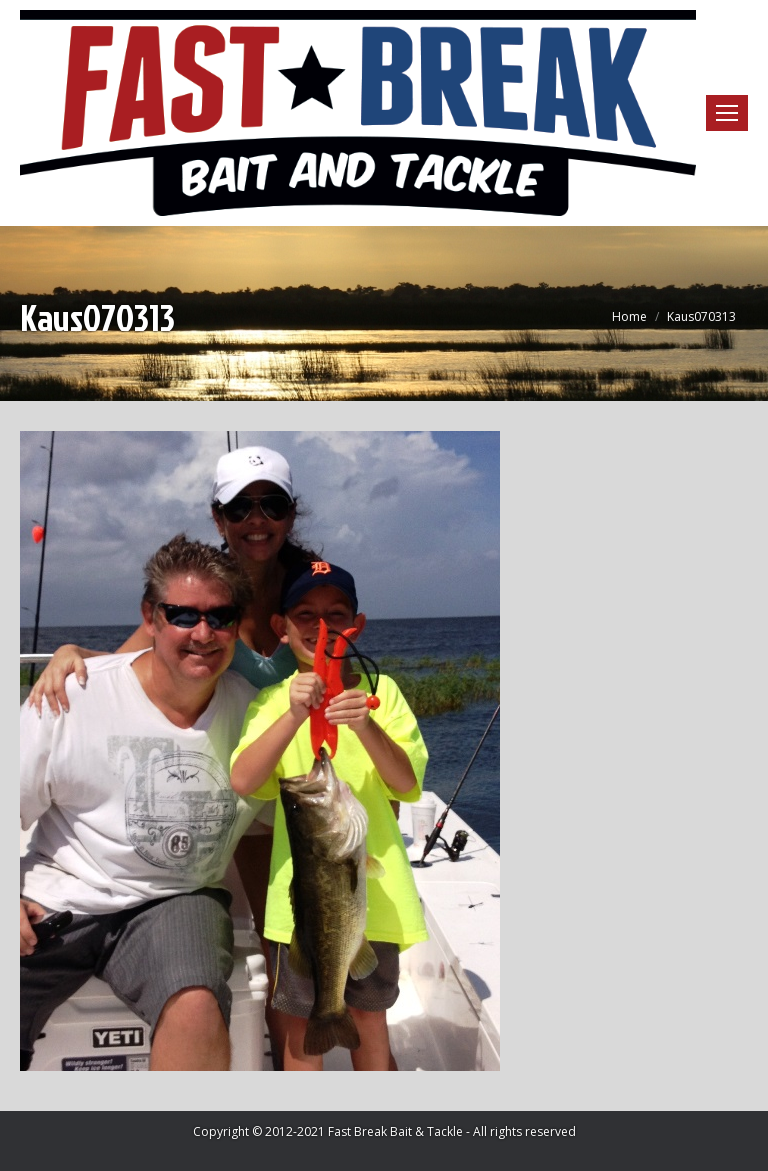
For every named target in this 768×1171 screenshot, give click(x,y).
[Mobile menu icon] (727, 113)
